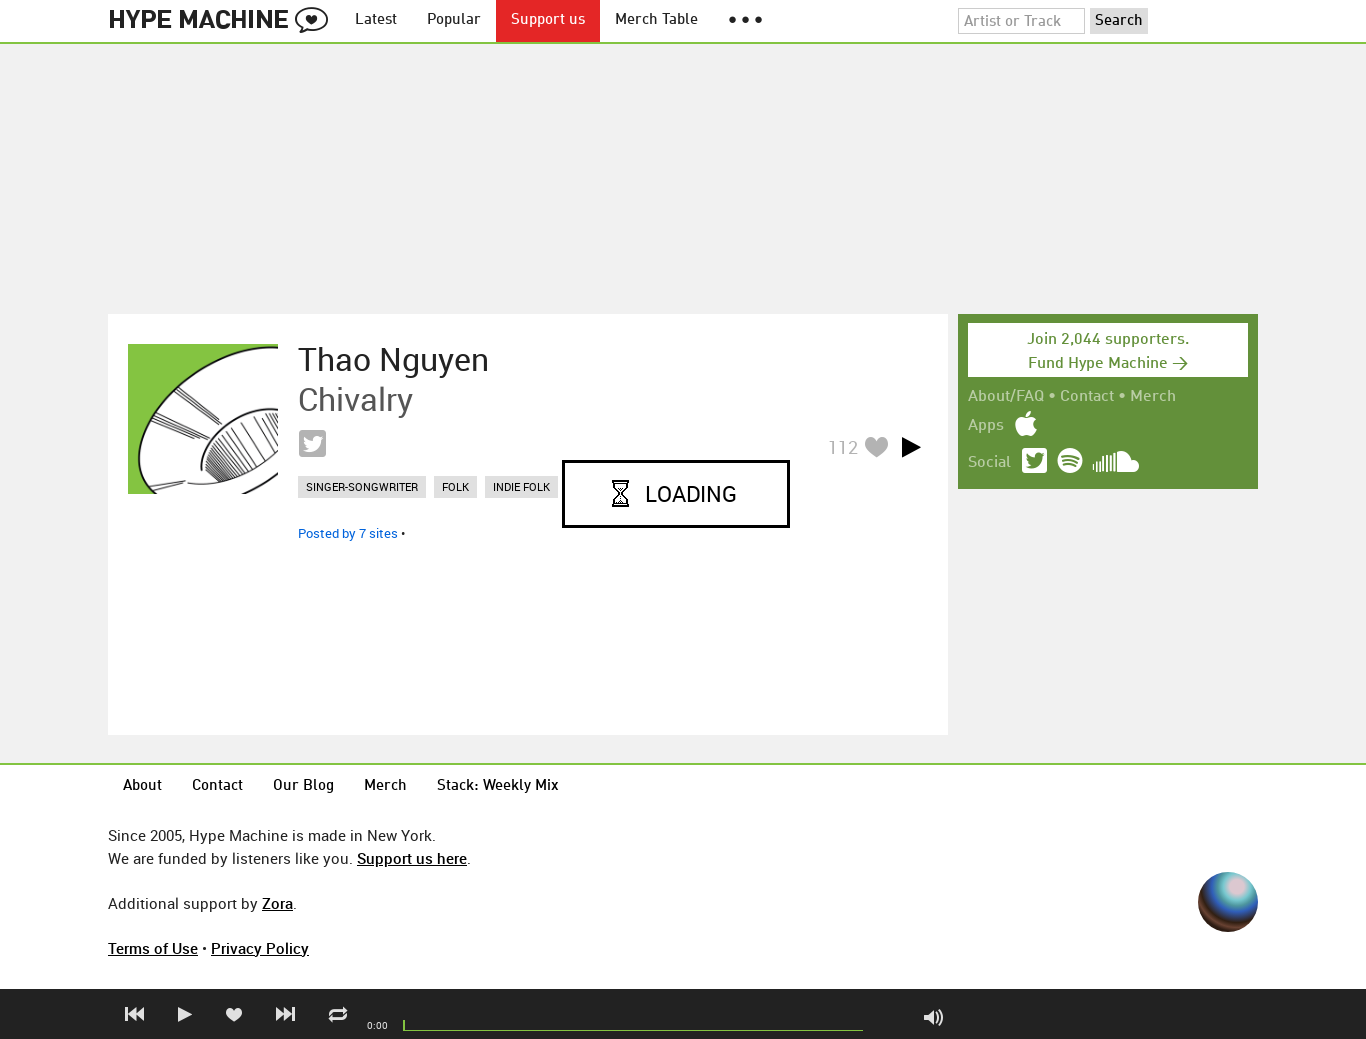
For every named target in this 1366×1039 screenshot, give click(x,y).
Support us (548, 20)
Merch (1153, 397)
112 (843, 447)
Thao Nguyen (393, 359)
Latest (376, 20)
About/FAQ (1006, 397)
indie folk (521, 486)
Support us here (412, 858)
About (142, 786)
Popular (454, 20)
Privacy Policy (260, 948)
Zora (277, 903)
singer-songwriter (362, 486)
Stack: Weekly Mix (498, 786)
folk (455, 486)
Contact (1087, 397)
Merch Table (656, 20)
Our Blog (303, 786)
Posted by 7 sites (348, 533)
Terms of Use (153, 948)
